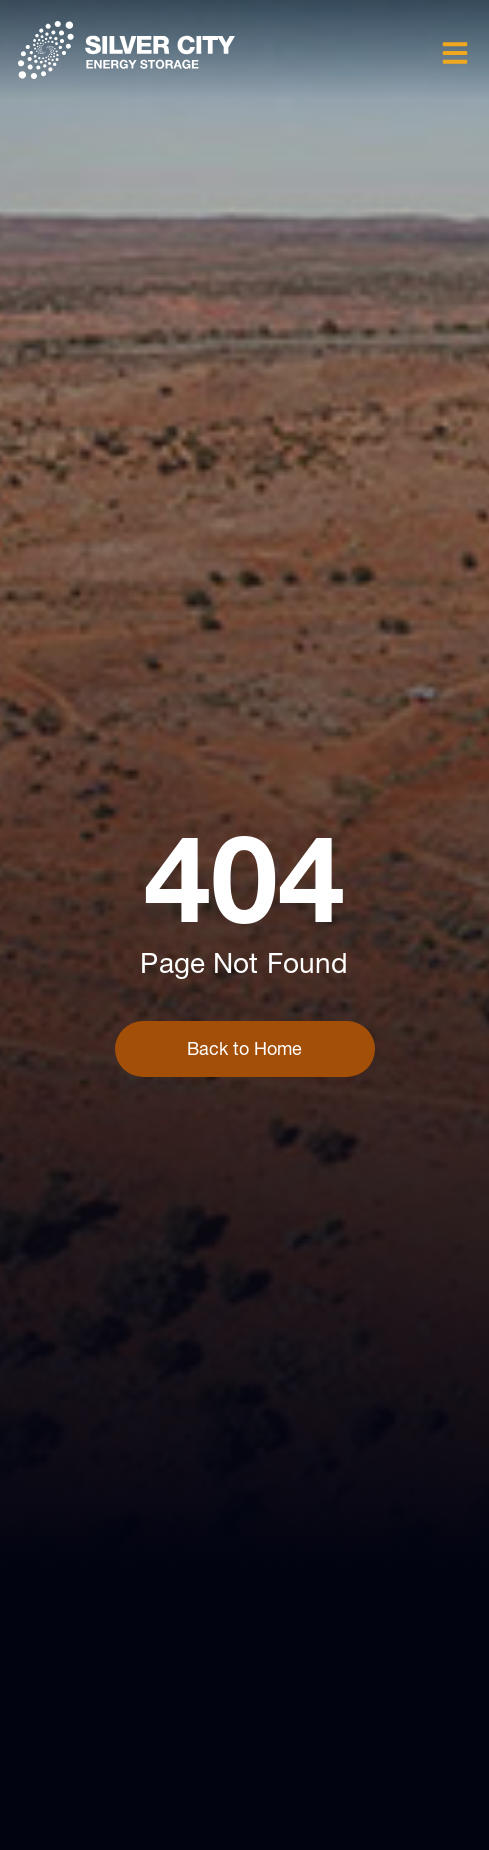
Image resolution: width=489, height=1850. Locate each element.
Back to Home (244, 1048)
